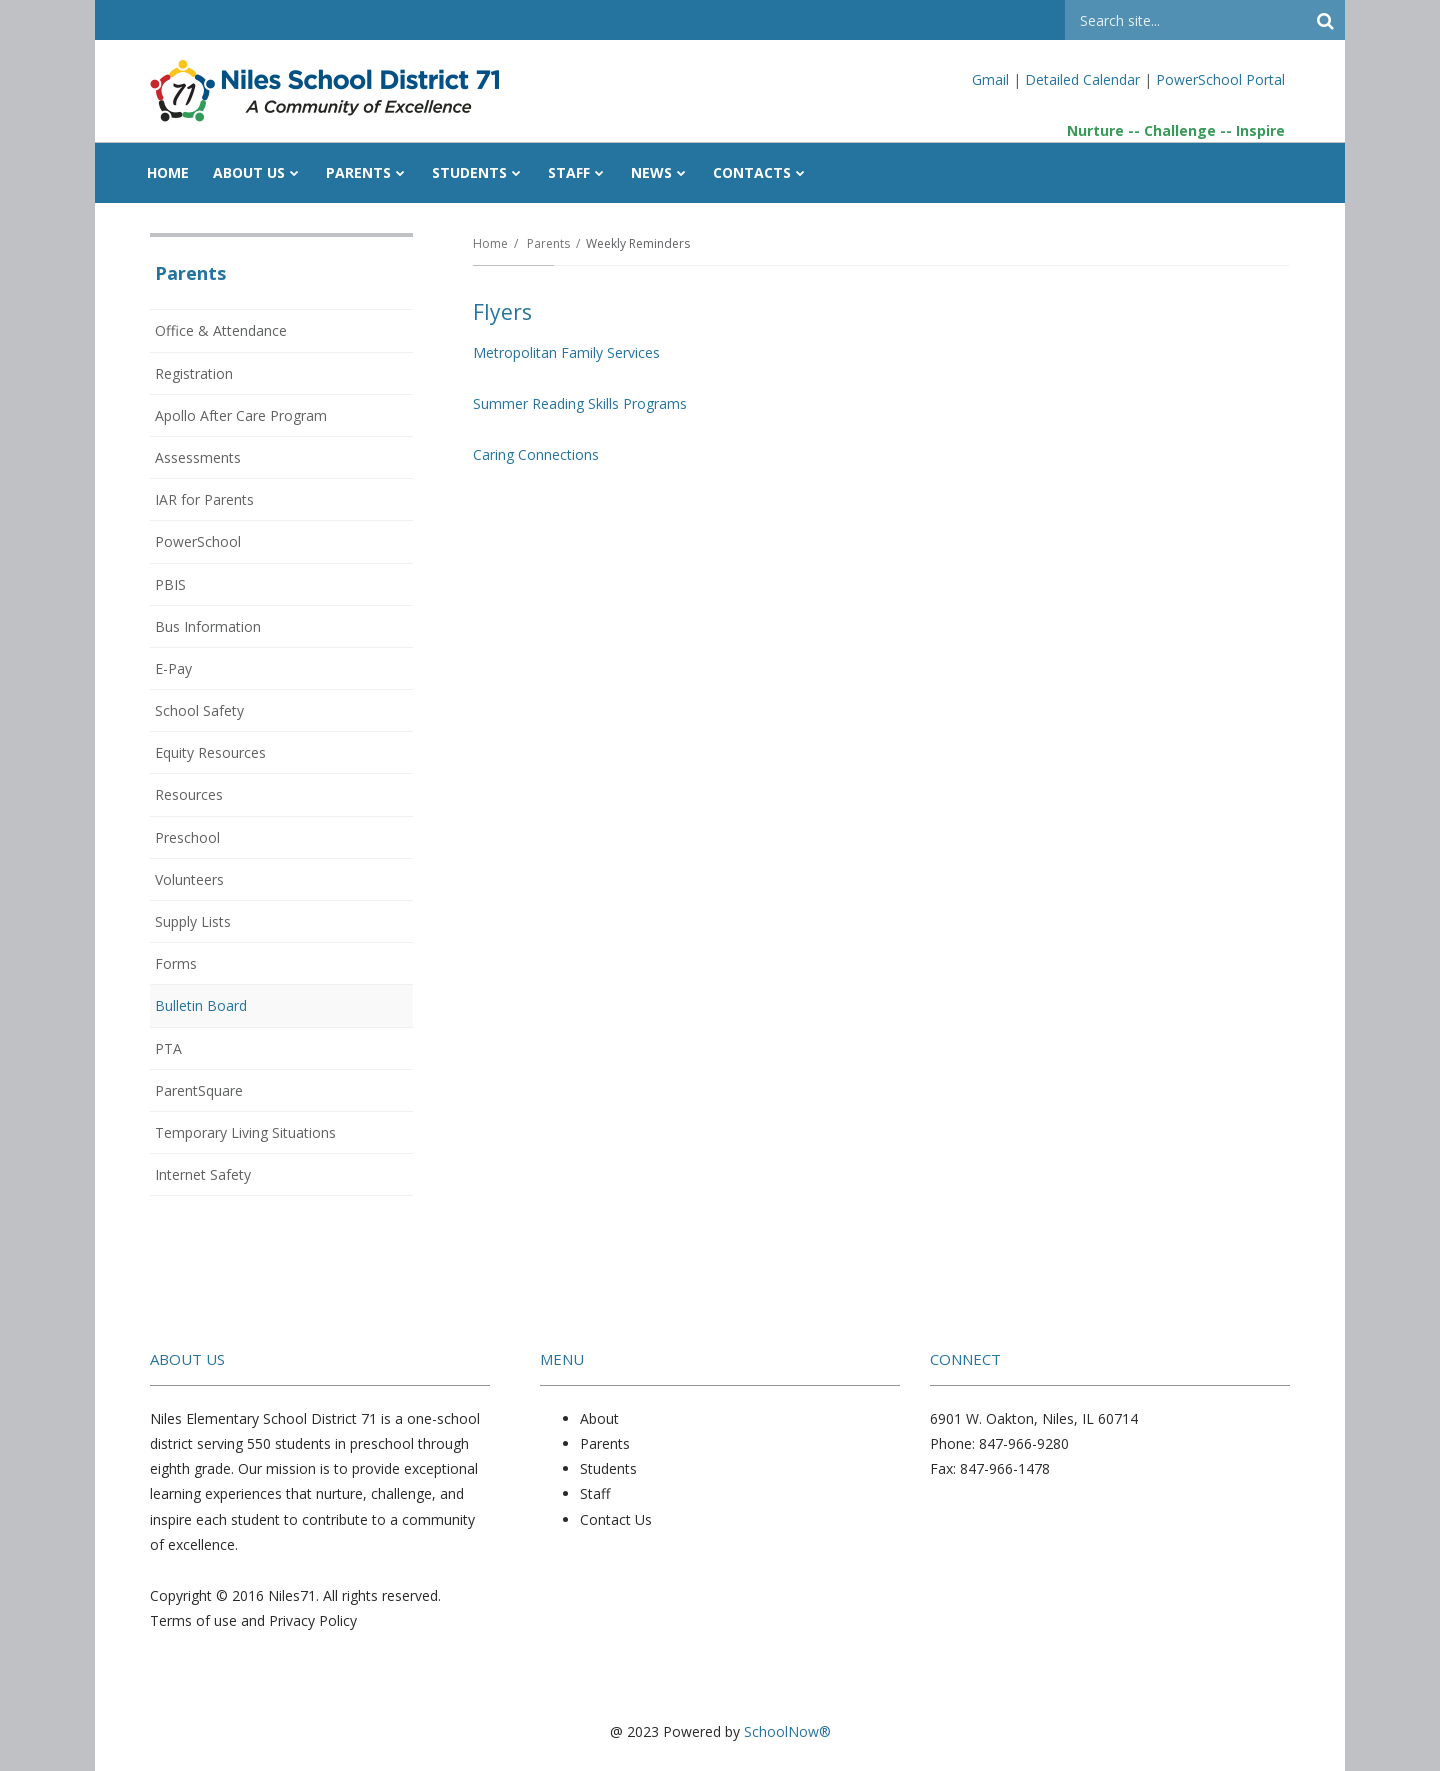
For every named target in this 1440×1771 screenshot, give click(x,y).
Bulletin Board (201, 1005)
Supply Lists (193, 921)
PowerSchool (225, 545)
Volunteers (189, 879)
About (599, 1418)
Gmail (992, 79)
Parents (548, 243)
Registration (194, 373)
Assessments (198, 457)
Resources (189, 794)
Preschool (187, 837)
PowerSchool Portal (1220, 79)
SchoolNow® (787, 1731)
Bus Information (208, 626)
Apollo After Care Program (241, 415)
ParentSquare (199, 1090)
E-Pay (173, 668)
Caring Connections (536, 454)
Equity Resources (210, 752)
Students (608, 1468)
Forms (176, 963)
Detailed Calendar (1082, 79)
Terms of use (193, 1620)
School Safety (199, 710)
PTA (168, 1048)
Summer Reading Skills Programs (580, 403)
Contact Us (616, 1519)
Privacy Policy (313, 1620)
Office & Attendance (221, 330)
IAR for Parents (204, 499)
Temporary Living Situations (245, 1132)
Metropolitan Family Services (566, 352)
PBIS (170, 584)
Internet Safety (203, 1174)
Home (490, 243)
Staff (595, 1493)
